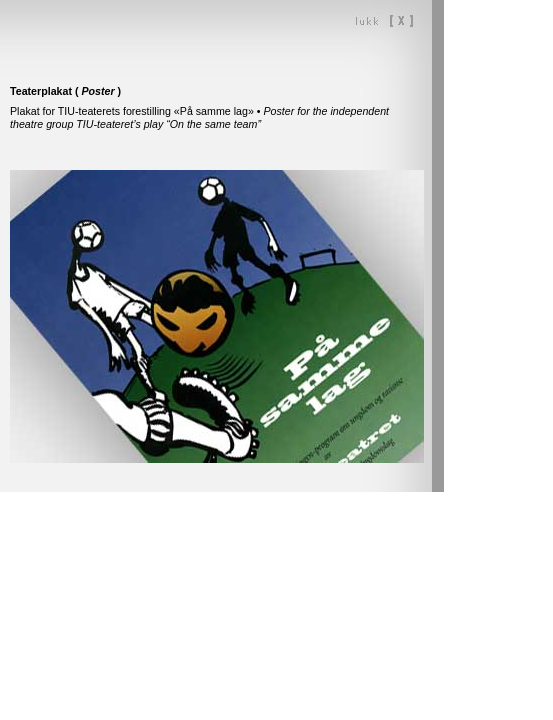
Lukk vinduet (384, 21)
